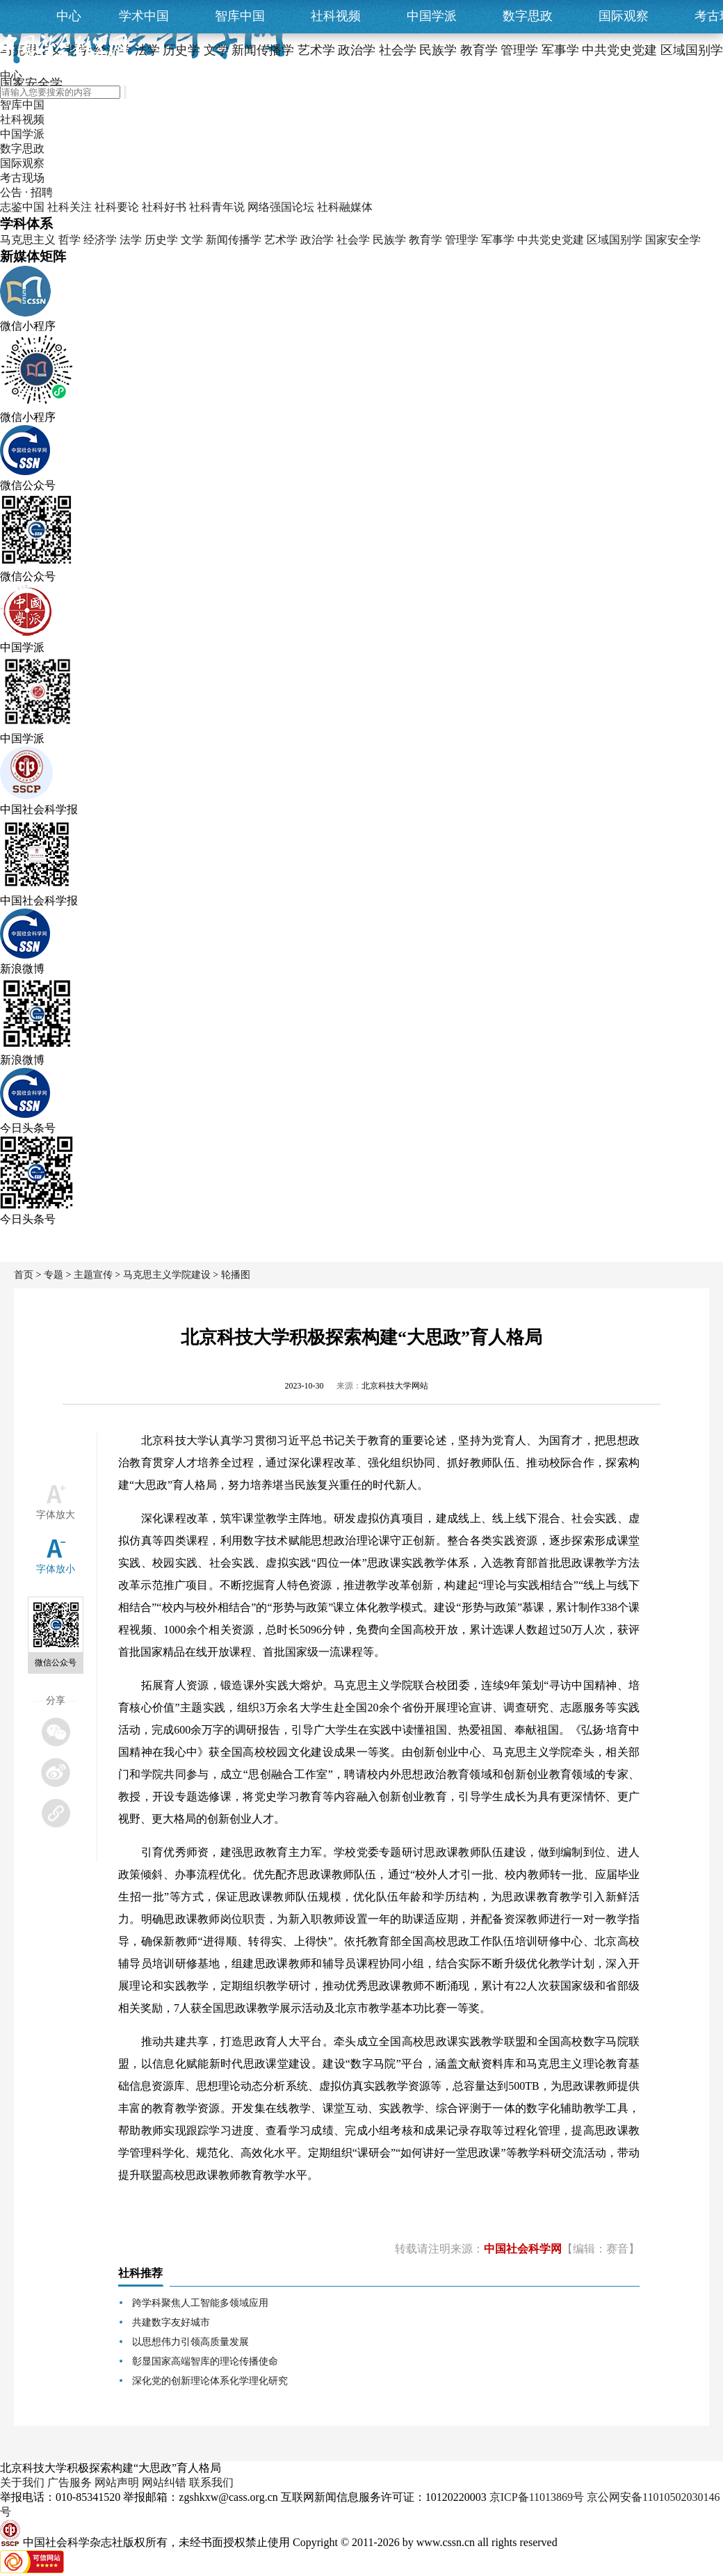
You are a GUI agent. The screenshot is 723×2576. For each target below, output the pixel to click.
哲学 (69, 240)
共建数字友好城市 (171, 2322)
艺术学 (281, 240)
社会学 (353, 240)
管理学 (461, 240)
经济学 (100, 240)
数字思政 (528, 16)
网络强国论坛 (280, 207)
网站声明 (117, 2482)
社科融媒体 (345, 207)
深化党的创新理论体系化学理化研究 (210, 2381)
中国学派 (432, 16)
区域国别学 (614, 240)
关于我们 (22, 2482)
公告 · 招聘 (26, 192)
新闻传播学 (233, 240)
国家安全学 (673, 240)
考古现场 (22, 178)
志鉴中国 (22, 207)
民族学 (389, 240)
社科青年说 (217, 207)
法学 (131, 240)
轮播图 (235, 1275)
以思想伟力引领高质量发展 (190, 2342)
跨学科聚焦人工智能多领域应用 (200, 2303)
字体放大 (55, 1515)
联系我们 (211, 2482)
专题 (53, 1275)
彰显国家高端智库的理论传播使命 (205, 2361)
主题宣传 (93, 1275)
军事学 (497, 240)
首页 (23, 1275)
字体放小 (55, 1569)
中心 (68, 16)
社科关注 (69, 207)
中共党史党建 (550, 240)
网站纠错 (164, 2482)
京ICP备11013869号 (536, 2497)
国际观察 (624, 16)
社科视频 (336, 16)
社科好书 (164, 207)
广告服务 (69, 2482)
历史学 (161, 240)
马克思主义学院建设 (167, 1275)
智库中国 (240, 16)
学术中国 (144, 16)
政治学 (317, 240)
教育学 (425, 240)
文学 (192, 240)
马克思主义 (28, 240)
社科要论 (117, 207)
